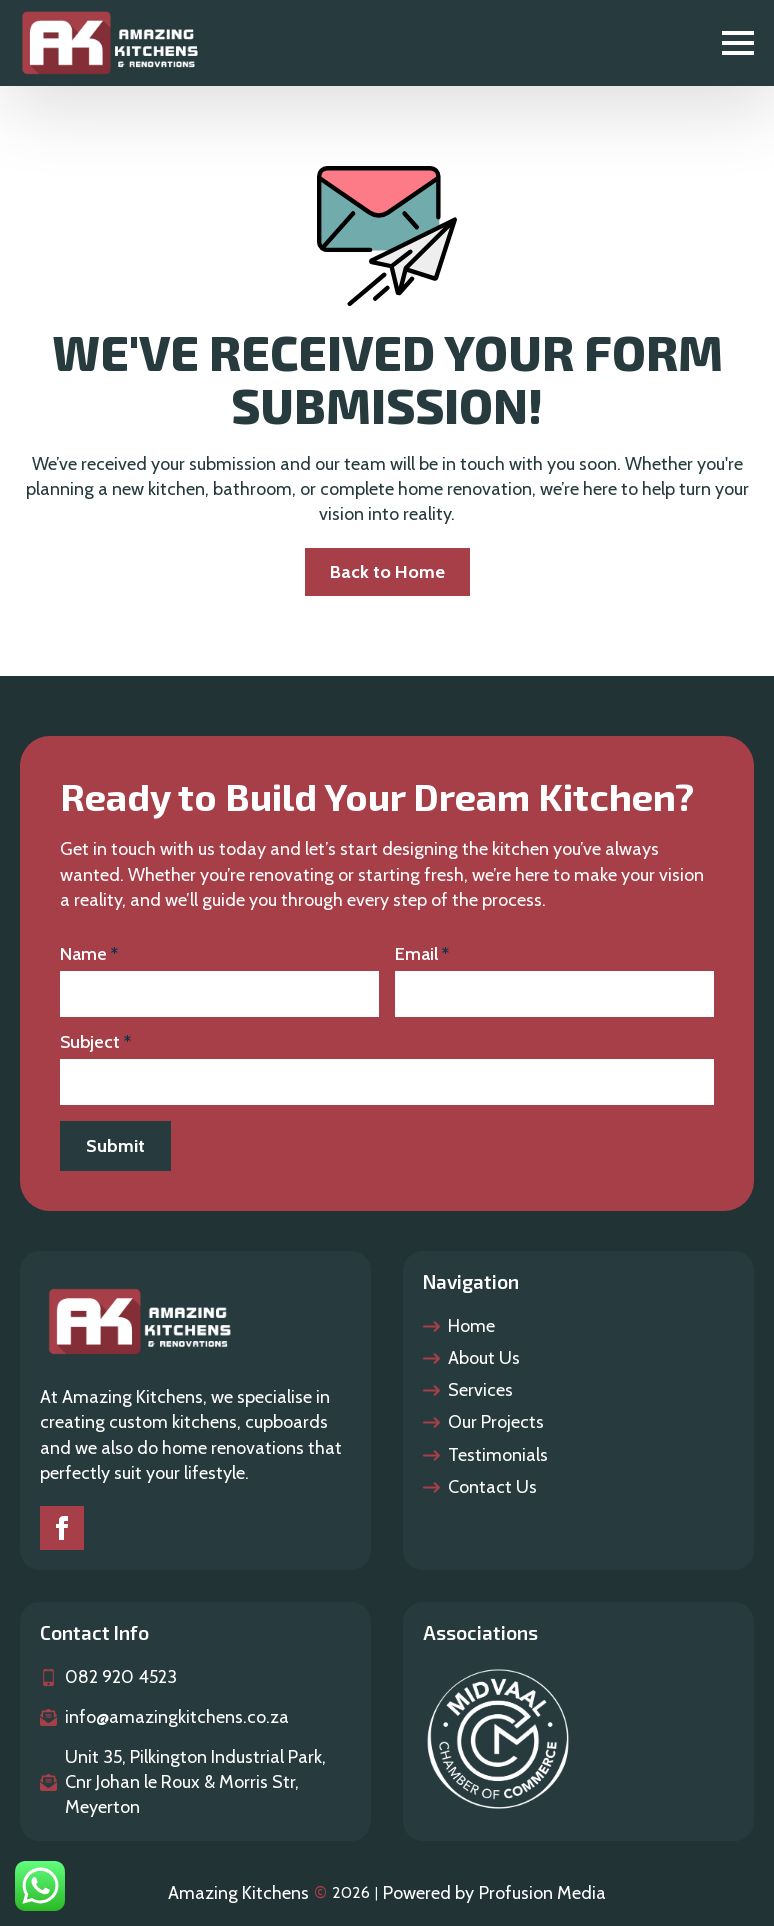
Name (89, 954)
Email (422, 954)
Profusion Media (542, 1893)
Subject (95, 1042)
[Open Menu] (738, 43)
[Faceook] (62, 1528)
